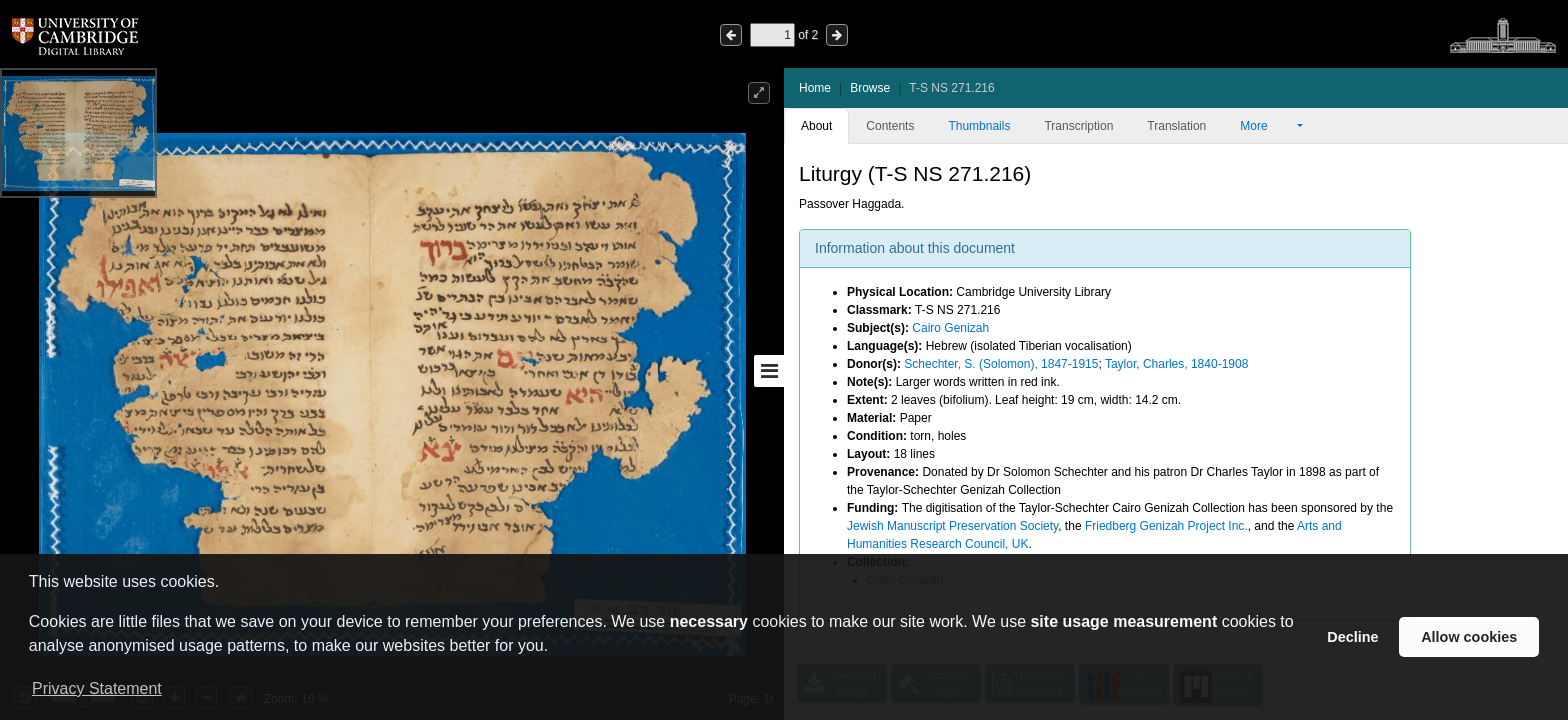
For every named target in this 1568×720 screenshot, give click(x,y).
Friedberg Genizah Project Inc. (1166, 526)
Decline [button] (1352, 637)
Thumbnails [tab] (979, 126)
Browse (870, 88)
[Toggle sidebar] (769, 371)
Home (815, 88)
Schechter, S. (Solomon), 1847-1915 (1001, 364)
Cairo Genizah (950, 328)
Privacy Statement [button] (97, 688)
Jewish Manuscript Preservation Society (952, 526)
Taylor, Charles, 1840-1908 (1176, 364)
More (1267, 126)
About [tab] (816, 126)
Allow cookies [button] (1469, 637)
